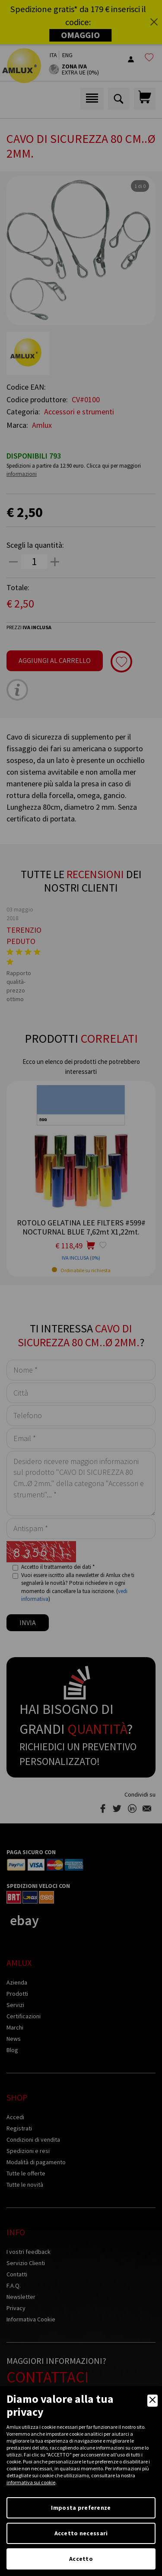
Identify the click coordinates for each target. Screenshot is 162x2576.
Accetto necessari (81, 2533)
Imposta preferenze (81, 2507)
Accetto (81, 2559)
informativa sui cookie (30, 2482)
